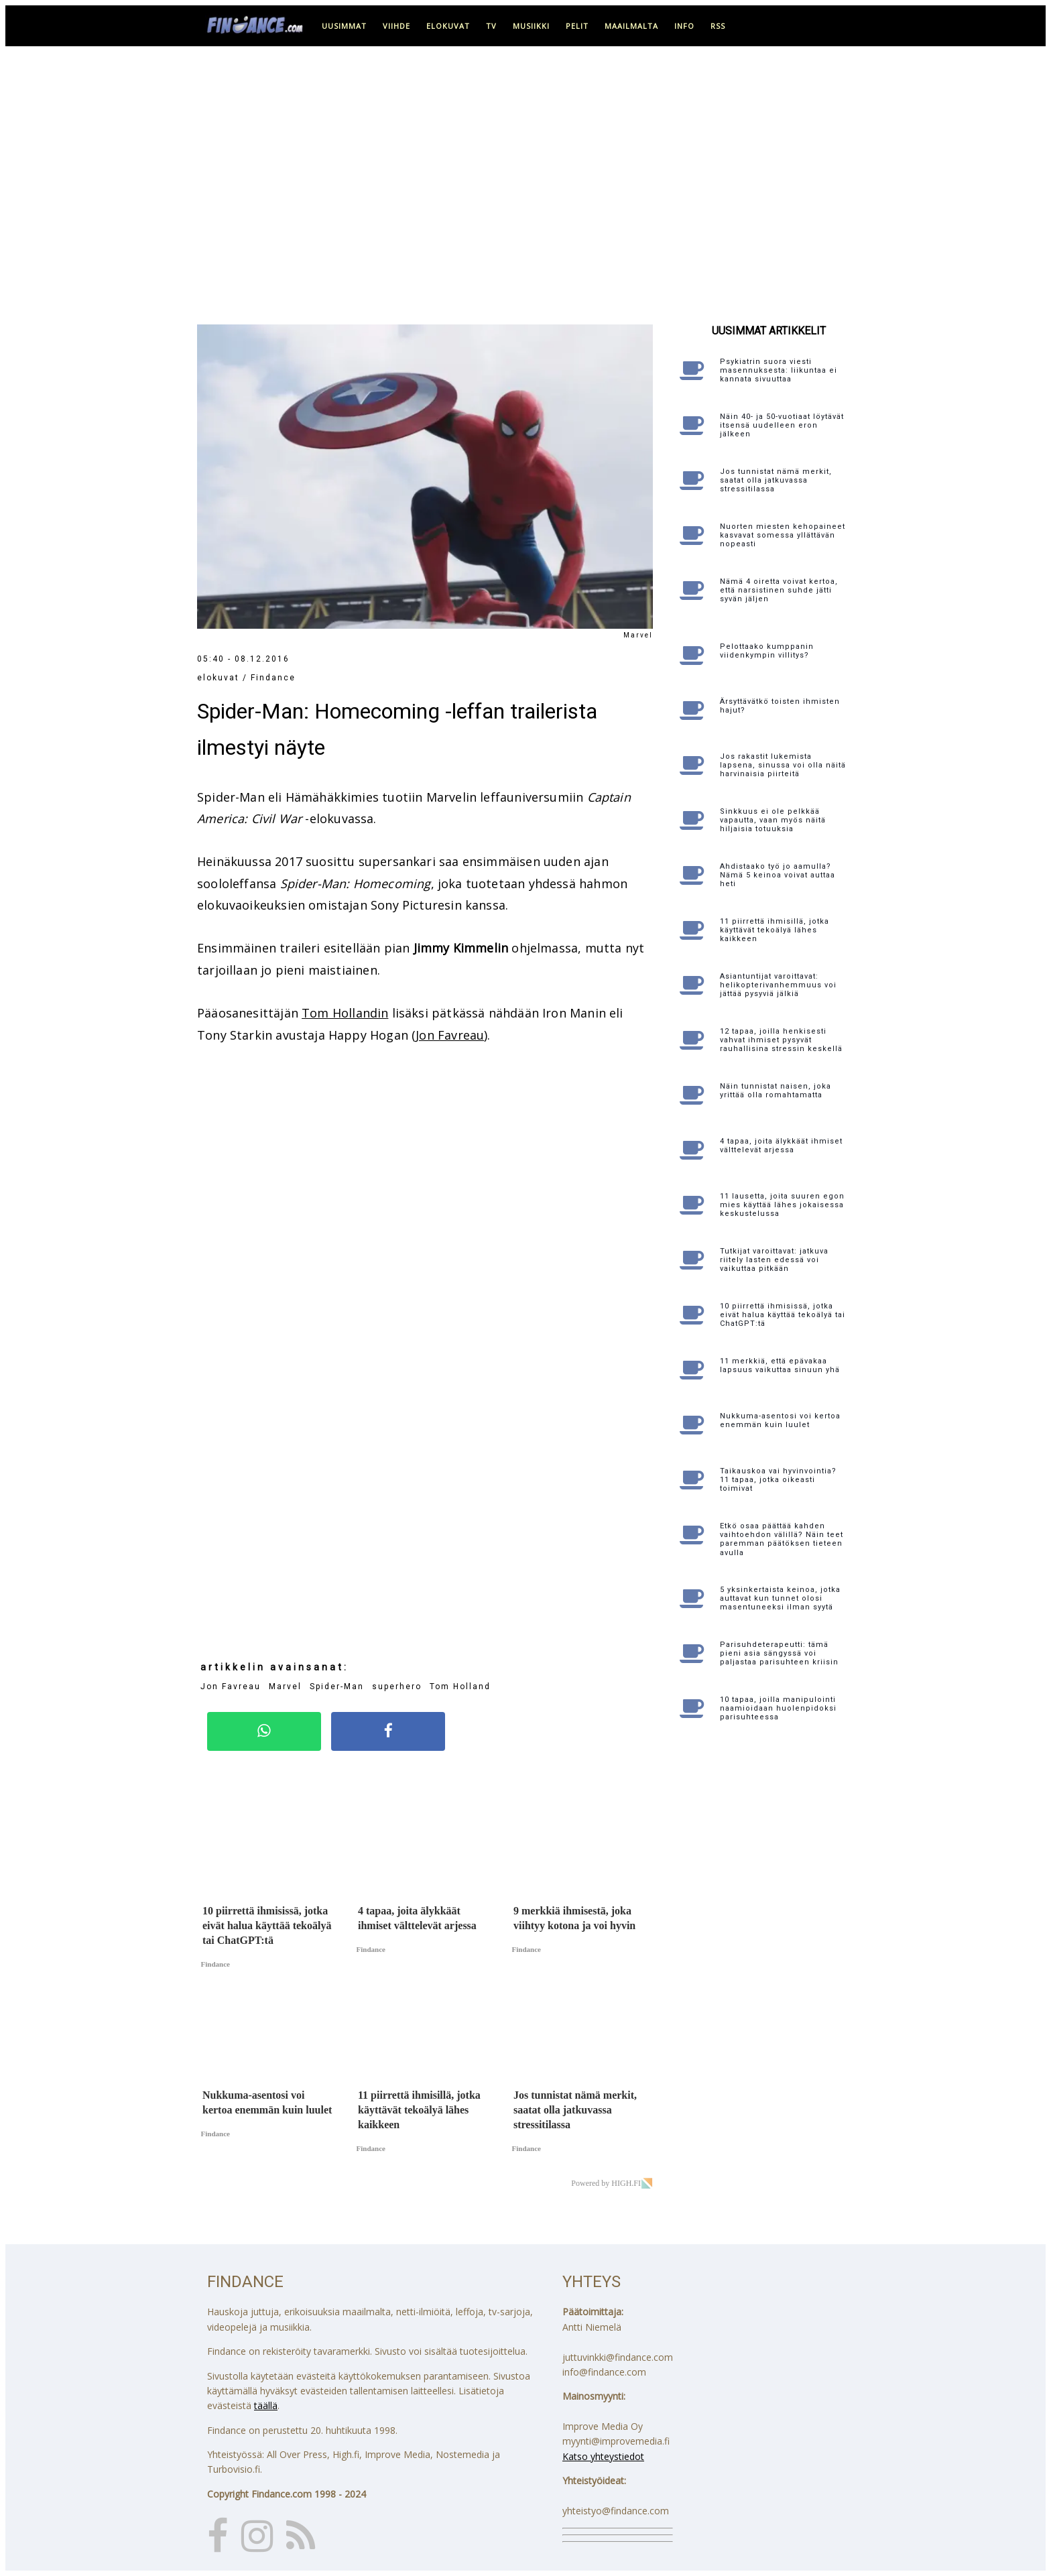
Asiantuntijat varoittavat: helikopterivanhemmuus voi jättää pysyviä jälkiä (778, 985)
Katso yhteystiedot (603, 2456)
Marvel (285, 1686)
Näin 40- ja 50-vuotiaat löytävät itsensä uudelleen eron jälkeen (782, 425)
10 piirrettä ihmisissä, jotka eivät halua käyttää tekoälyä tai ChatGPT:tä (782, 1315)
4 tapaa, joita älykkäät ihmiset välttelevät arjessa (781, 1145)
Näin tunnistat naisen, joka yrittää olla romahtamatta (775, 1090)
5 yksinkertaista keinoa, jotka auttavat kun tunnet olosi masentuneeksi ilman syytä (780, 1598)
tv (491, 26)
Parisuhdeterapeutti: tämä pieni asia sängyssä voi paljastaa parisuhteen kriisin (779, 1653)
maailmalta (631, 26)
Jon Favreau (450, 1035)
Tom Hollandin (345, 1013)
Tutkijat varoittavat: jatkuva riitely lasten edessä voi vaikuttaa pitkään (774, 1260)
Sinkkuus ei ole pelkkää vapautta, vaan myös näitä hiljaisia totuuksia (773, 820)
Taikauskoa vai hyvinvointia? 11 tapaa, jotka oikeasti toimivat (778, 1480)
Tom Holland (460, 1686)
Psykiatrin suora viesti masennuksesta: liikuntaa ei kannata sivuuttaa (778, 370)
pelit (577, 26)
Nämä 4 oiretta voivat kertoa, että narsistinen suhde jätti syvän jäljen (779, 590)
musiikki (531, 26)
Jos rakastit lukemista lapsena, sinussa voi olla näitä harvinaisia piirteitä (783, 765)
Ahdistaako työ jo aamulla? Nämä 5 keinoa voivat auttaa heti (777, 875)
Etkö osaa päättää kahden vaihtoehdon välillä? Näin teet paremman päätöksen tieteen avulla (781, 1539)
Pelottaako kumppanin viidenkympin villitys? (767, 651)
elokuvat (448, 26)
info (684, 26)
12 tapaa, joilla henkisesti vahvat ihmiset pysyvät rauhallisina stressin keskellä (781, 1040)
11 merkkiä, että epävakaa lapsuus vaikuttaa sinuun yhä (780, 1365)
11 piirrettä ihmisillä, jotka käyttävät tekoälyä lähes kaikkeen (774, 930)
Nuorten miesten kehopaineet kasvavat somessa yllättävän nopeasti (782, 535)
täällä (265, 2405)
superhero (397, 1686)
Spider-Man (337, 1686)
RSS (717, 26)
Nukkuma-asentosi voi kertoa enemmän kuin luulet (780, 1420)
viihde (396, 26)
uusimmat (344, 26)
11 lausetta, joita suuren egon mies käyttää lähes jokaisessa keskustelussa (782, 1205)
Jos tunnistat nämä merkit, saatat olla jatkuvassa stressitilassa (776, 480)
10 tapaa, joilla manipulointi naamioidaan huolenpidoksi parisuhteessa (778, 1708)
